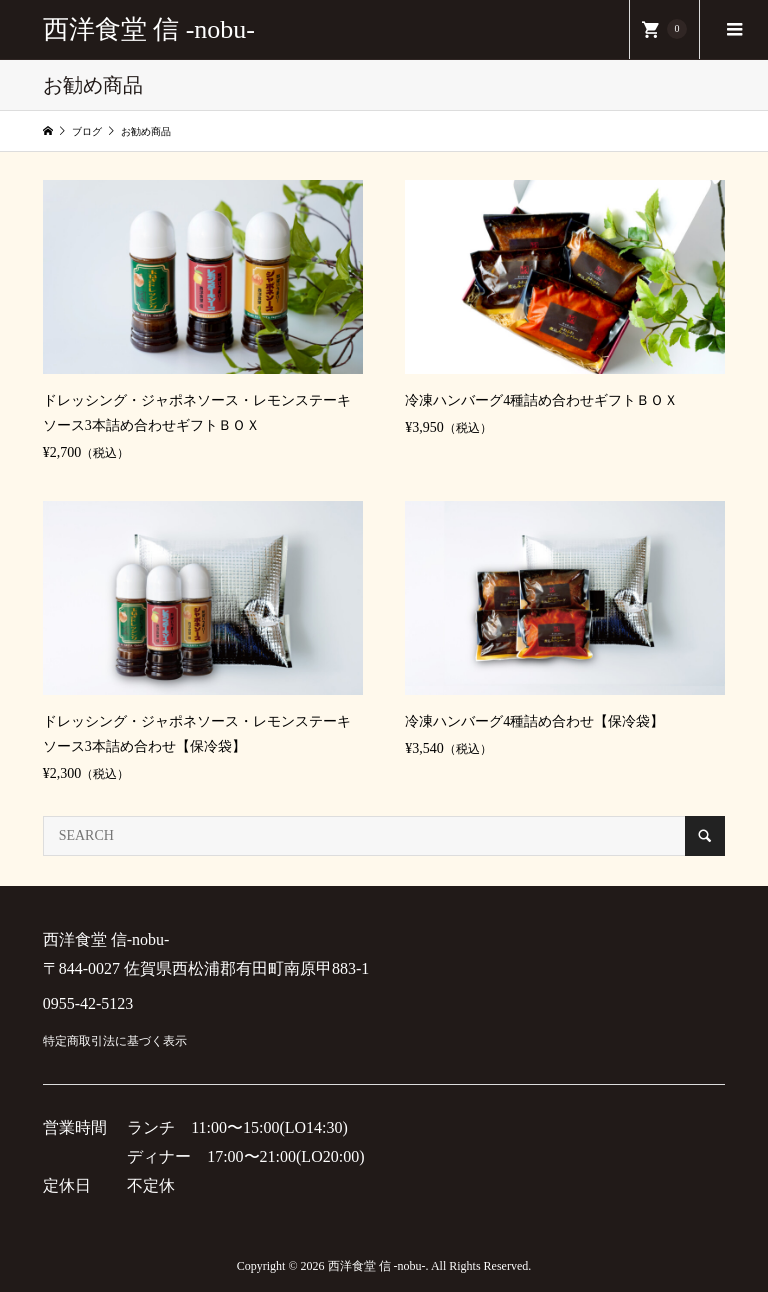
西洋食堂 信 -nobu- (149, 29)
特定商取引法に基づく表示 (115, 1041)
